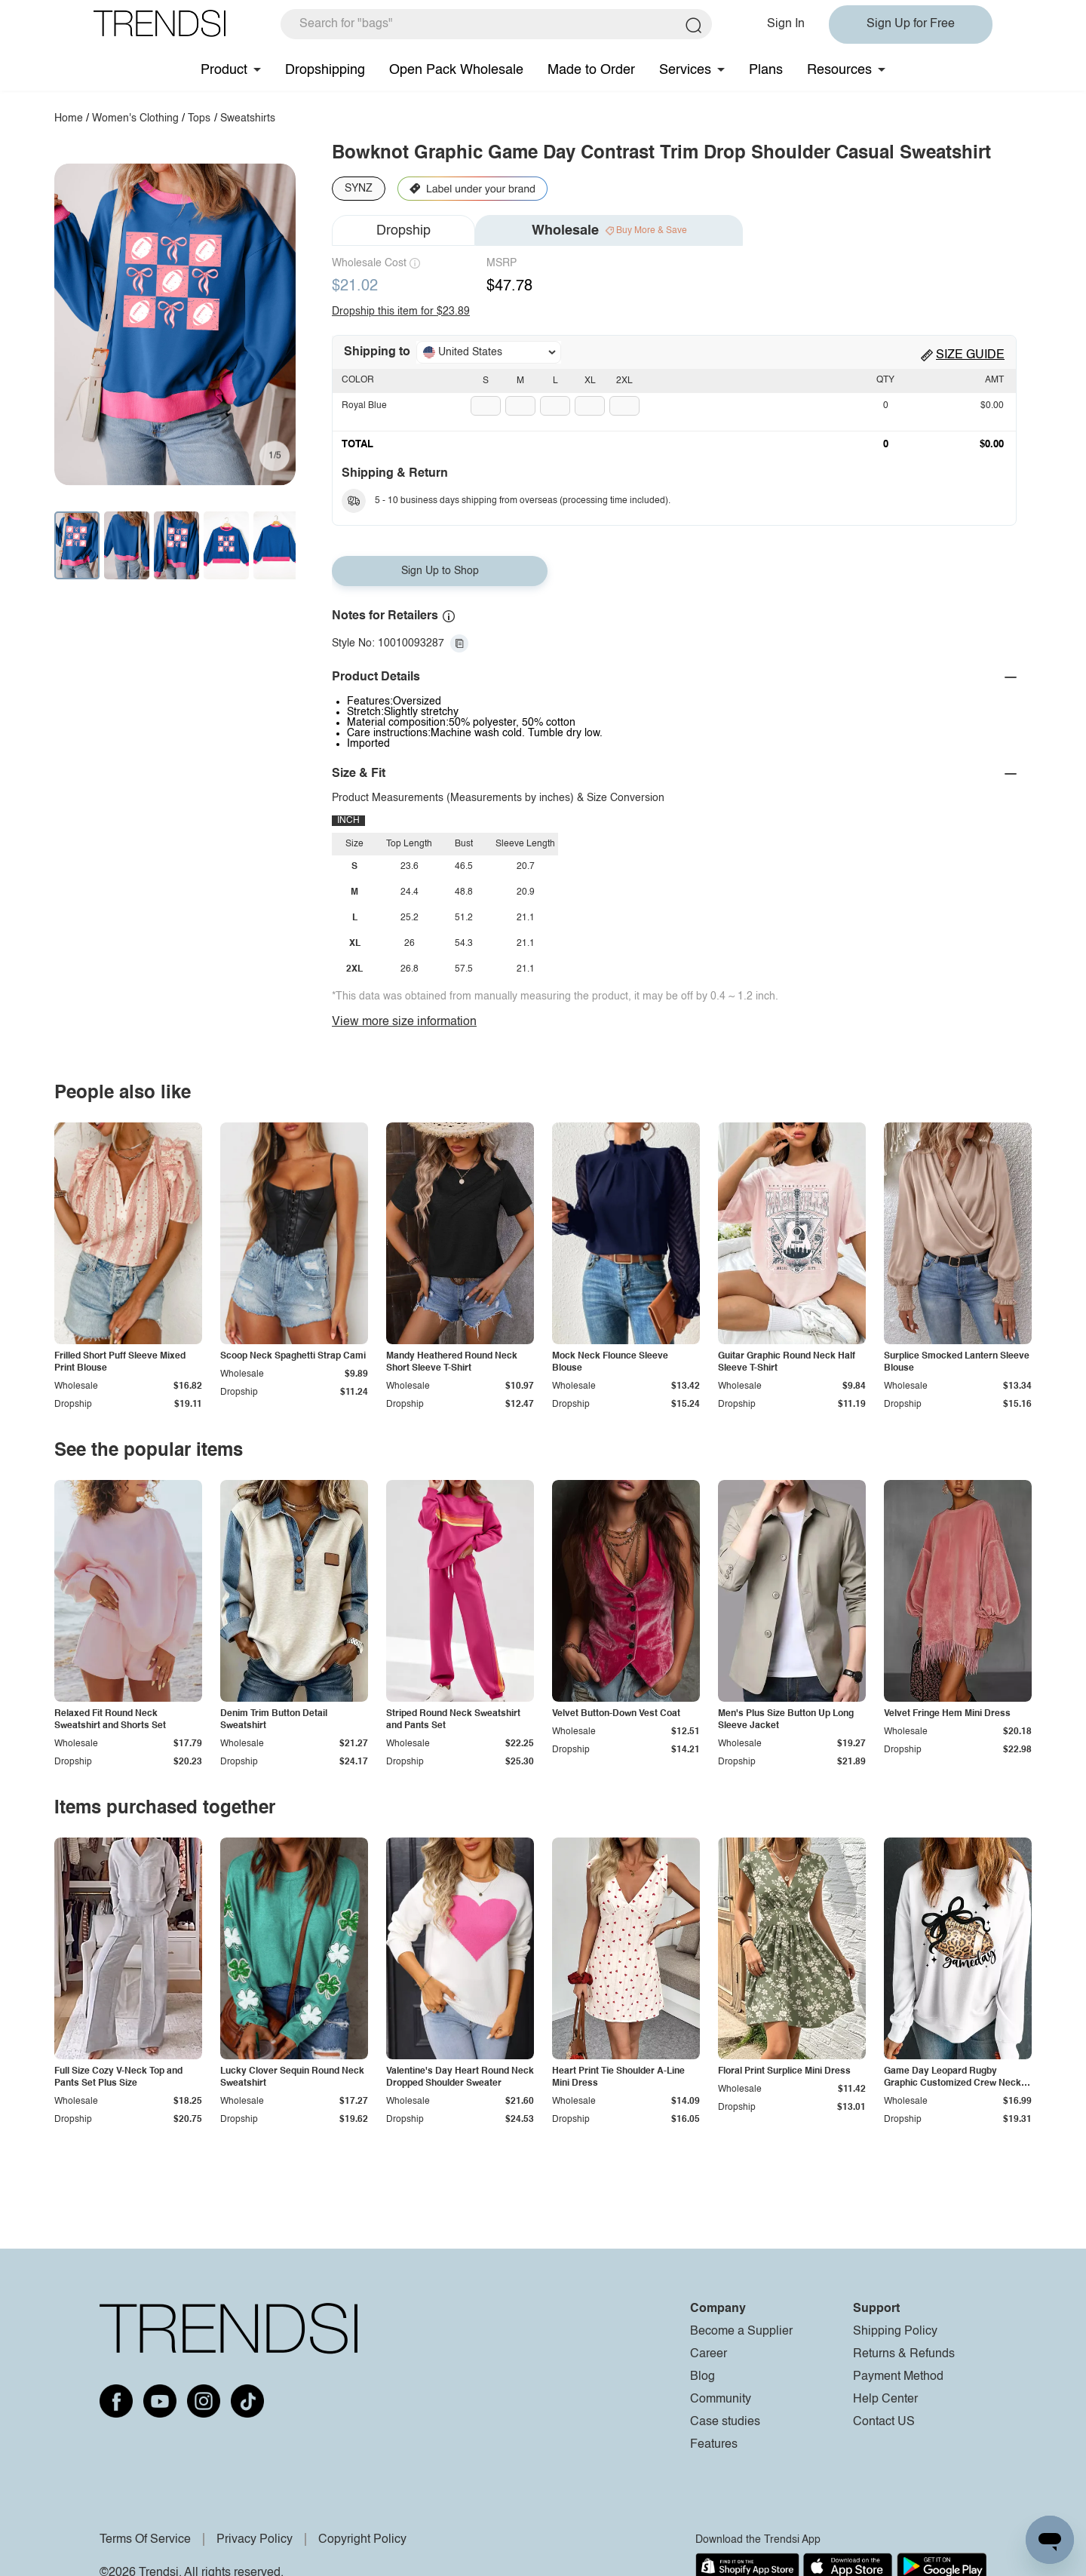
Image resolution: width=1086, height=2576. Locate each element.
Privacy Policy (254, 2540)
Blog (702, 2377)
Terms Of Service (145, 2540)
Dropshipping (325, 70)
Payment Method (898, 2377)
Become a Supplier (741, 2332)
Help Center (885, 2399)
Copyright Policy (362, 2540)
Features (714, 2445)
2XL (624, 380)
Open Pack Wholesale (456, 70)
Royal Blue (364, 405)
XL (590, 380)
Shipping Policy (895, 2332)
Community (720, 2399)
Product (224, 70)
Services (685, 70)
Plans (766, 70)
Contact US (884, 2422)
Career (708, 2354)
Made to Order (591, 70)
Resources (839, 70)
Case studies (725, 2422)
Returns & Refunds (904, 2354)
